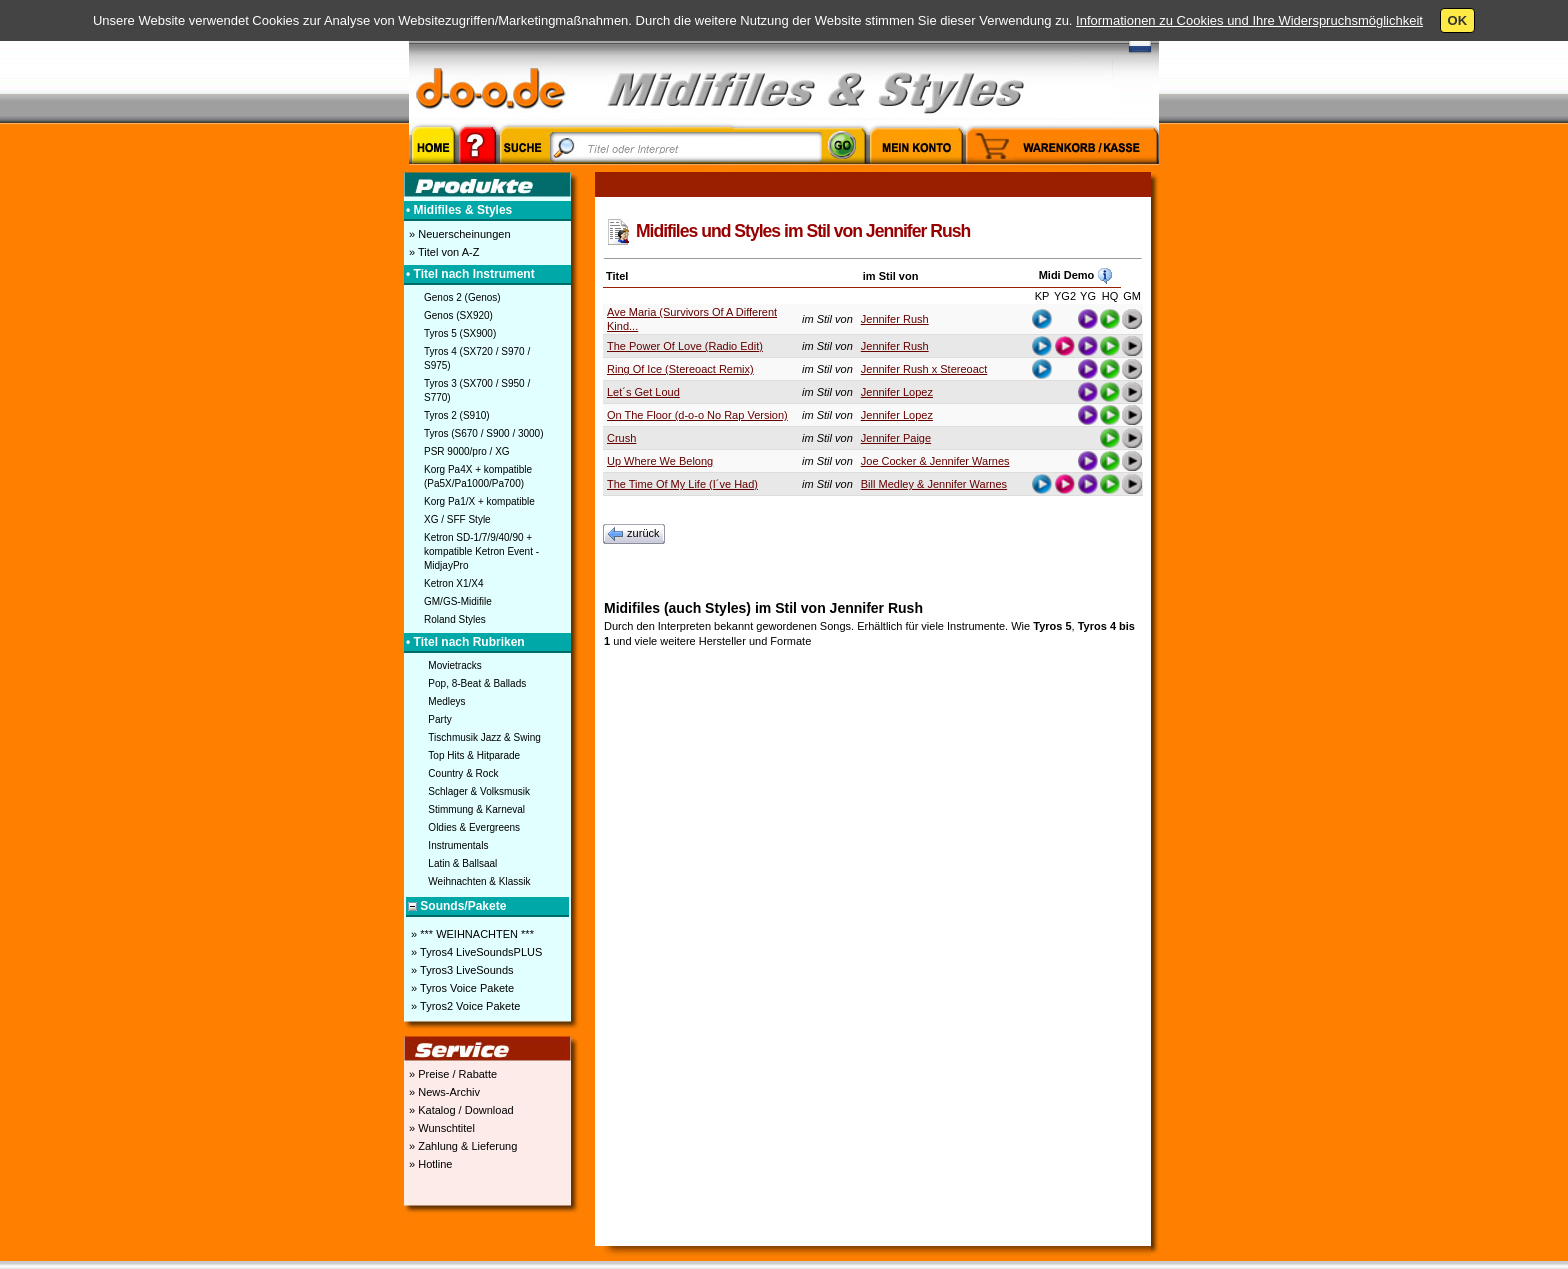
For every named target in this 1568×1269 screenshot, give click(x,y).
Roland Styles (455, 619)
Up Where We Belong (660, 461)
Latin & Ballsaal (462, 863)
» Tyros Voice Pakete (461, 988)
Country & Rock (463, 773)
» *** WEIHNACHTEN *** (471, 934)
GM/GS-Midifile (458, 601)
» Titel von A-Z (442, 252)
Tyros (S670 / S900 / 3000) (484, 433)
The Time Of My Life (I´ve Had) (682, 484)
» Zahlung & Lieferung (461, 1146)
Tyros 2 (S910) (457, 415)
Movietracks (454, 665)
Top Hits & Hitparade (474, 755)
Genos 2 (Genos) (462, 297)
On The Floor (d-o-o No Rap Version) (697, 415)
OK (1458, 20)
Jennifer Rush (895, 319)
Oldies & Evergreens (474, 827)
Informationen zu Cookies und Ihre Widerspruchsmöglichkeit (1249, 20)
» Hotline (429, 1164)
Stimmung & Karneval (476, 809)
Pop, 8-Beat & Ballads (477, 683)
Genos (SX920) (458, 315)
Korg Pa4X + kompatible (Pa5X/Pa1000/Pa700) (478, 476)
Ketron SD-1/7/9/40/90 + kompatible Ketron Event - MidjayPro (481, 551)
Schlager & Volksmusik (479, 791)
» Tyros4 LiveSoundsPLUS (475, 952)
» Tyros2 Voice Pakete (464, 1006)
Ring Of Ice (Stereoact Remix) (680, 369)
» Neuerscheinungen (458, 234)
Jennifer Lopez (897, 392)
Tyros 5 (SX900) (460, 333)
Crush (621, 438)
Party (439, 719)
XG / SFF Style (457, 519)
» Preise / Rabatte (451, 1074)
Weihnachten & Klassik (479, 881)
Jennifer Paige (896, 438)
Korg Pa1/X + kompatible (479, 501)
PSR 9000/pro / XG (467, 451)
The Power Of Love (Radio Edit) (685, 346)
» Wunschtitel (440, 1128)
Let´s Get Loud (643, 392)
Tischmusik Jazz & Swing (484, 737)
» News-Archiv (443, 1092)
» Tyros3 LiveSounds (461, 970)
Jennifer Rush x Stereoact (924, 369)
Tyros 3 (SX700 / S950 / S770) (477, 390)
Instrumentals (458, 845)
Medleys (446, 701)
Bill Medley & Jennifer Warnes (934, 484)
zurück (634, 534)
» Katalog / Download (460, 1110)
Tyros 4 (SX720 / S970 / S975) (477, 358)
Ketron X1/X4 (453, 583)
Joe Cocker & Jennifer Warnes (935, 461)
